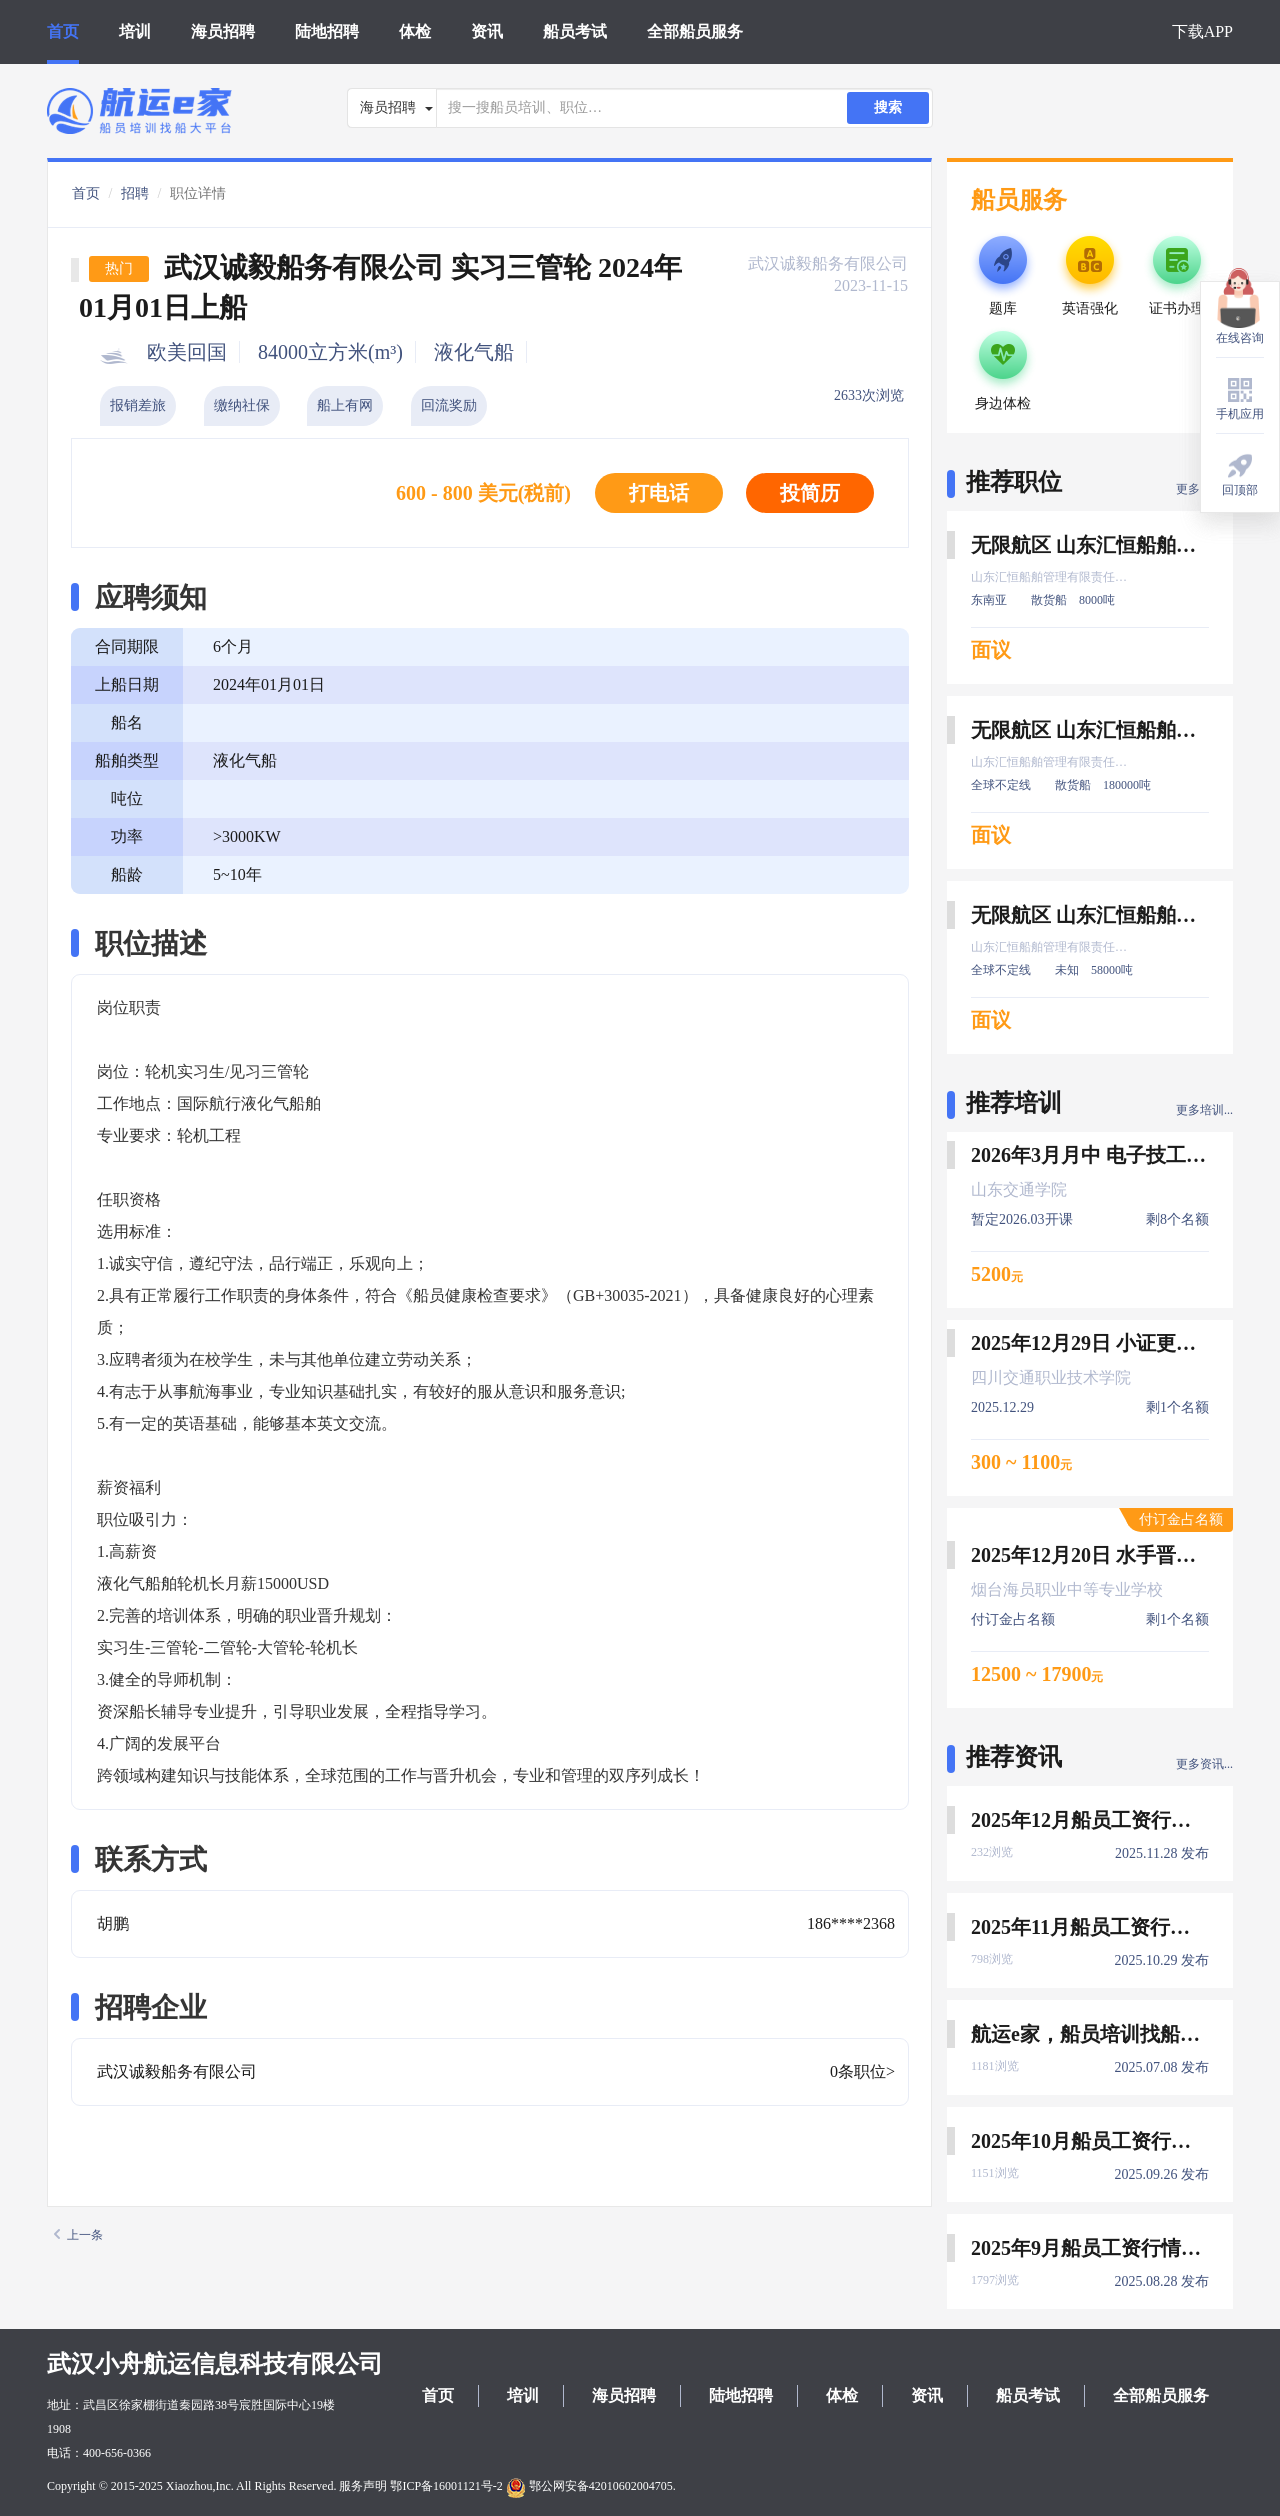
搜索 (888, 107)
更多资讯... (1204, 1764)
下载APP (1202, 31)
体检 (415, 31)
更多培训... (1204, 1110)
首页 (63, 31)
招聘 (135, 193)
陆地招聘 (327, 31)
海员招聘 (223, 31)
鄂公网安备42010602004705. (591, 2486)
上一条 (78, 2235)
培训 (135, 31)
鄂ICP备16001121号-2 (446, 2486)
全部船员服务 (695, 31)
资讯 (487, 31)
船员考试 (575, 31)
